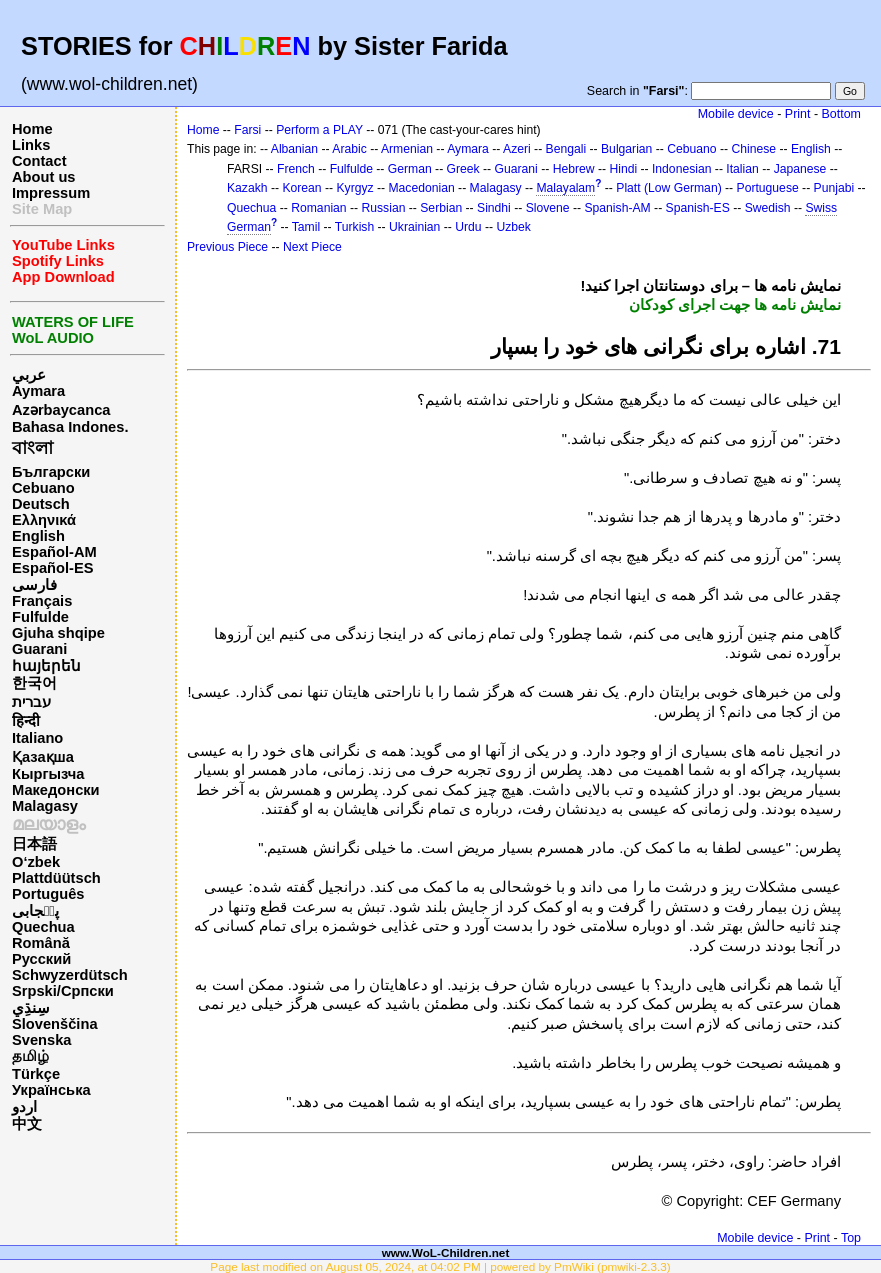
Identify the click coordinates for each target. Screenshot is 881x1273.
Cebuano (43, 488)
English (38, 536)
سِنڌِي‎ (31, 1008)
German (410, 169)
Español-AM (54, 552)
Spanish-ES (698, 208)
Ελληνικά (44, 520)
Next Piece (312, 247)
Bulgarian (626, 149)
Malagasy (45, 806)
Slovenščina (55, 1024)
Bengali (566, 149)
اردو (24, 1107)
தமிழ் (30, 1056)
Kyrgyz (354, 188)
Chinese (753, 149)
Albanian (294, 149)
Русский (41, 959)
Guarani (39, 649)
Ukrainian (414, 227)
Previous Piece (227, 247)
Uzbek (513, 227)
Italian (742, 169)
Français (42, 601)
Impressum (51, 193)
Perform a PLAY (319, 130)
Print (798, 114)
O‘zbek (36, 862)
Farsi (247, 130)
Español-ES (52, 568)
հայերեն (46, 666)
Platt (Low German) (668, 188)
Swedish (768, 208)
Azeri (517, 149)
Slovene (548, 208)
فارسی (34, 585)
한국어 (34, 683)
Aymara (38, 391)
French (296, 169)
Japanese (800, 169)
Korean (301, 188)
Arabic (349, 149)
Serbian (441, 208)
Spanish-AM (617, 208)
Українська (51, 1090)
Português (48, 894)
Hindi (623, 169)
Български (51, 472)
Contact (39, 161)
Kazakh (247, 188)
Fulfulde (40, 617)
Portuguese (768, 188)
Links (31, 145)
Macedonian (421, 188)
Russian (383, 208)
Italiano (37, 738)
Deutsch (41, 504)
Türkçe (36, 1074)
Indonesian (681, 169)
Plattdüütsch (56, 878)
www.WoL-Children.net (446, 1252)
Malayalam (565, 188)
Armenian (407, 149)
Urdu (468, 227)
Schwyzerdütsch (70, 975)
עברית (31, 702)
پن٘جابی (35, 911)
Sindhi (494, 208)
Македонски (56, 790)
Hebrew (574, 169)
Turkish (354, 227)
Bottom (841, 114)
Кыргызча (48, 774)
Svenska (41, 1040)
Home (32, 129)
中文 (27, 1124)
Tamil (306, 227)
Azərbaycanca (61, 410)
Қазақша (43, 757)
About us (44, 177)
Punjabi (834, 188)
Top (851, 1238)
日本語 (34, 844)
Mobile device (736, 114)
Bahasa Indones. (70, 427)
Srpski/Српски (63, 991)
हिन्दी (26, 721)
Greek (463, 169)
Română (41, 943)
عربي (29, 375)
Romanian (318, 208)
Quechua (43, 927)
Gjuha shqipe (58, 633)
